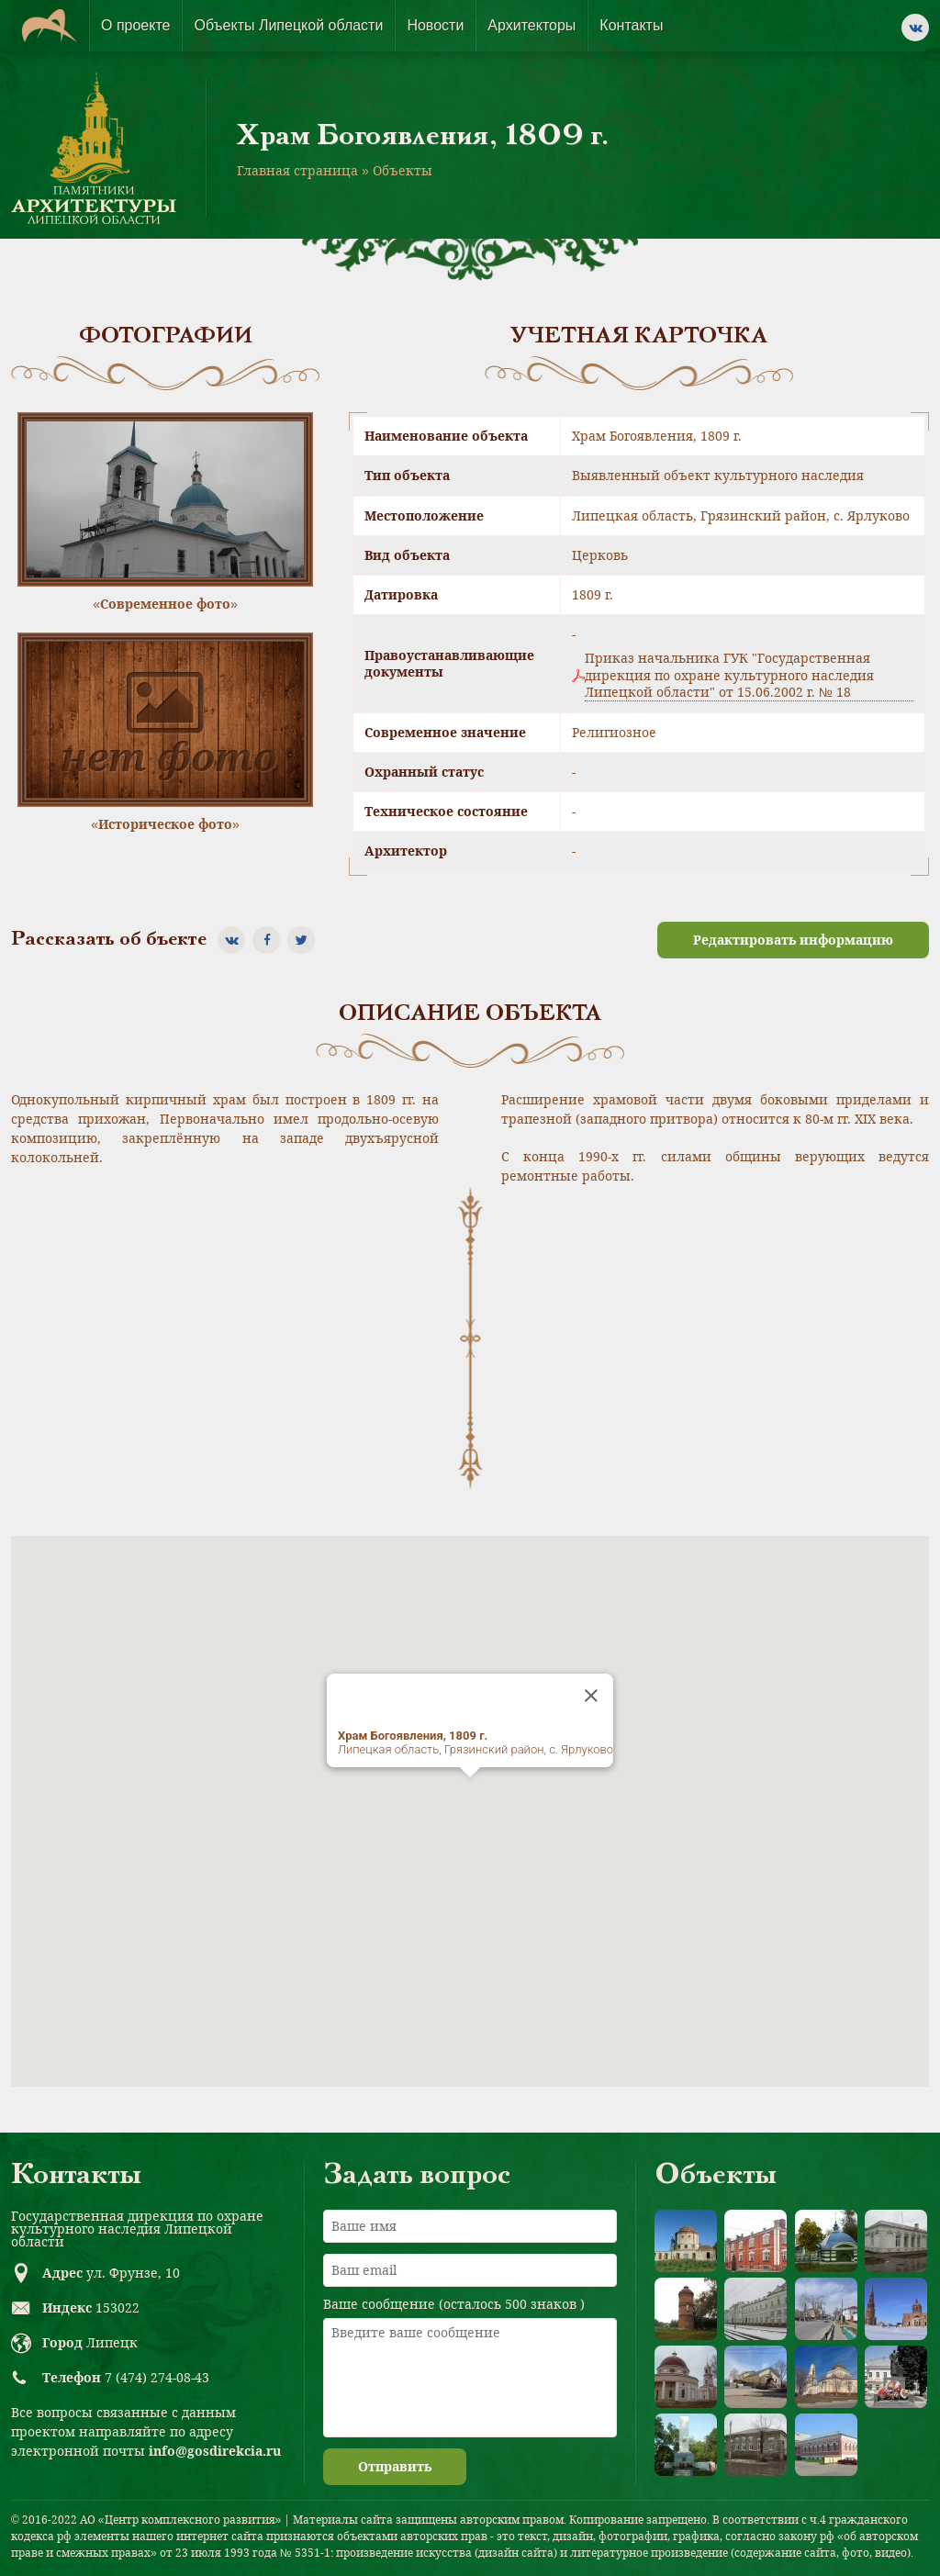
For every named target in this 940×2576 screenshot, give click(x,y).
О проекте (135, 25)
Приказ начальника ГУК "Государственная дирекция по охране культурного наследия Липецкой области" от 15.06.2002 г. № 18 (729, 675)
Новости (435, 25)
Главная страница (297, 170)
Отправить (394, 2466)
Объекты (402, 170)
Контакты (631, 25)
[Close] (591, 1696)
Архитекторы (531, 25)
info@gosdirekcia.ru (215, 2450)
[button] (470, 1794)
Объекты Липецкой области (288, 25)
